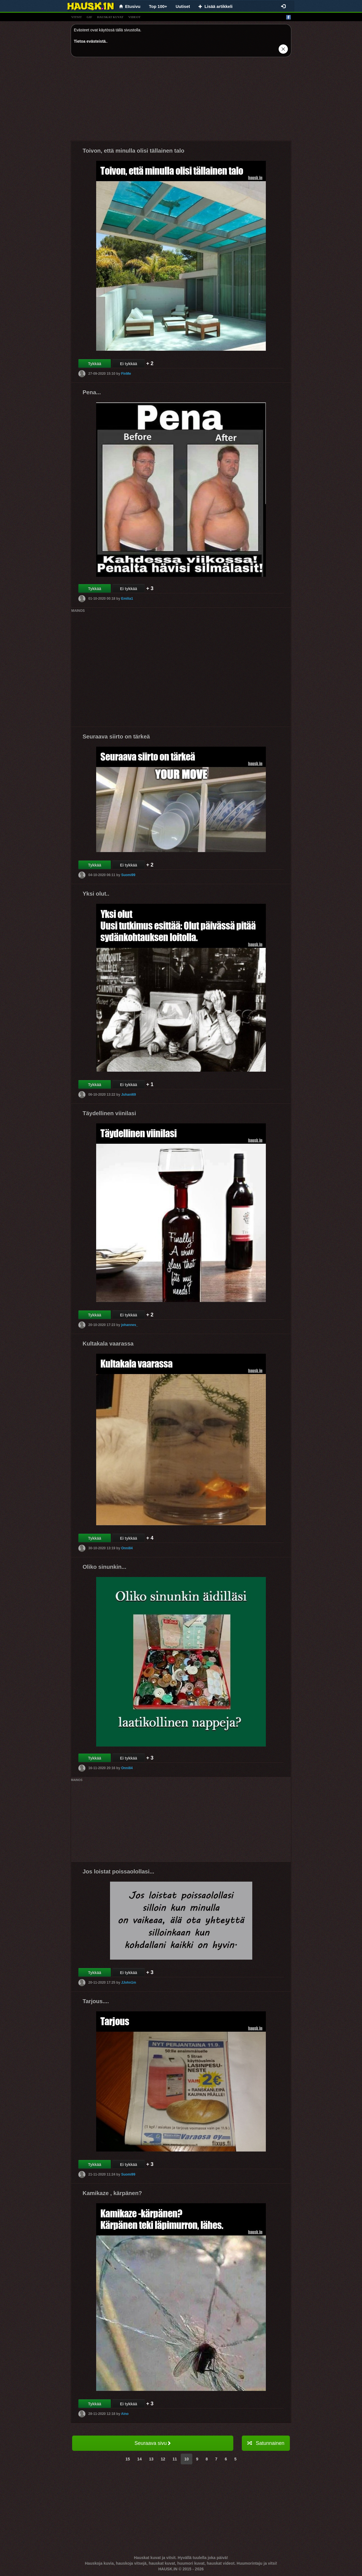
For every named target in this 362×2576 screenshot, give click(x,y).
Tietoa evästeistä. (90, 41)
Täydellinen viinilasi (109, 1113)
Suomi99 (128, 875)
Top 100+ (158, 6)
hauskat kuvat (110, 17)
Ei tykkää (128, 363)
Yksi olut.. (96, 894)
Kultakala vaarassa (108, 1343)
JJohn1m (128, 1982)
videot (134, 17)
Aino (125, 2414)
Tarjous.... (96, 2001)
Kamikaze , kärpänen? (112, 2193)
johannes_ (129, 1325)
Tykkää (94, 363)
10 (186, 2459)
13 (151, 2459)
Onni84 (127, 1548)
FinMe (126, 374)
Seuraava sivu (152, 2443)
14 (139, 2459)
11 (175, 2459)
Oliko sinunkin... (104, 1567)
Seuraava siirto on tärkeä (116, 736)
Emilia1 (127, 599)
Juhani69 (128, 1095)
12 (163, 2459)
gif (89, 17)
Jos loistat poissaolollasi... (118, 1871)
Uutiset (183, 6)
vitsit (76, 17)
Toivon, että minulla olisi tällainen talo (133, 151)
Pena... (92, 392)
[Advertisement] (181, 100)
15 (128, 2459)
